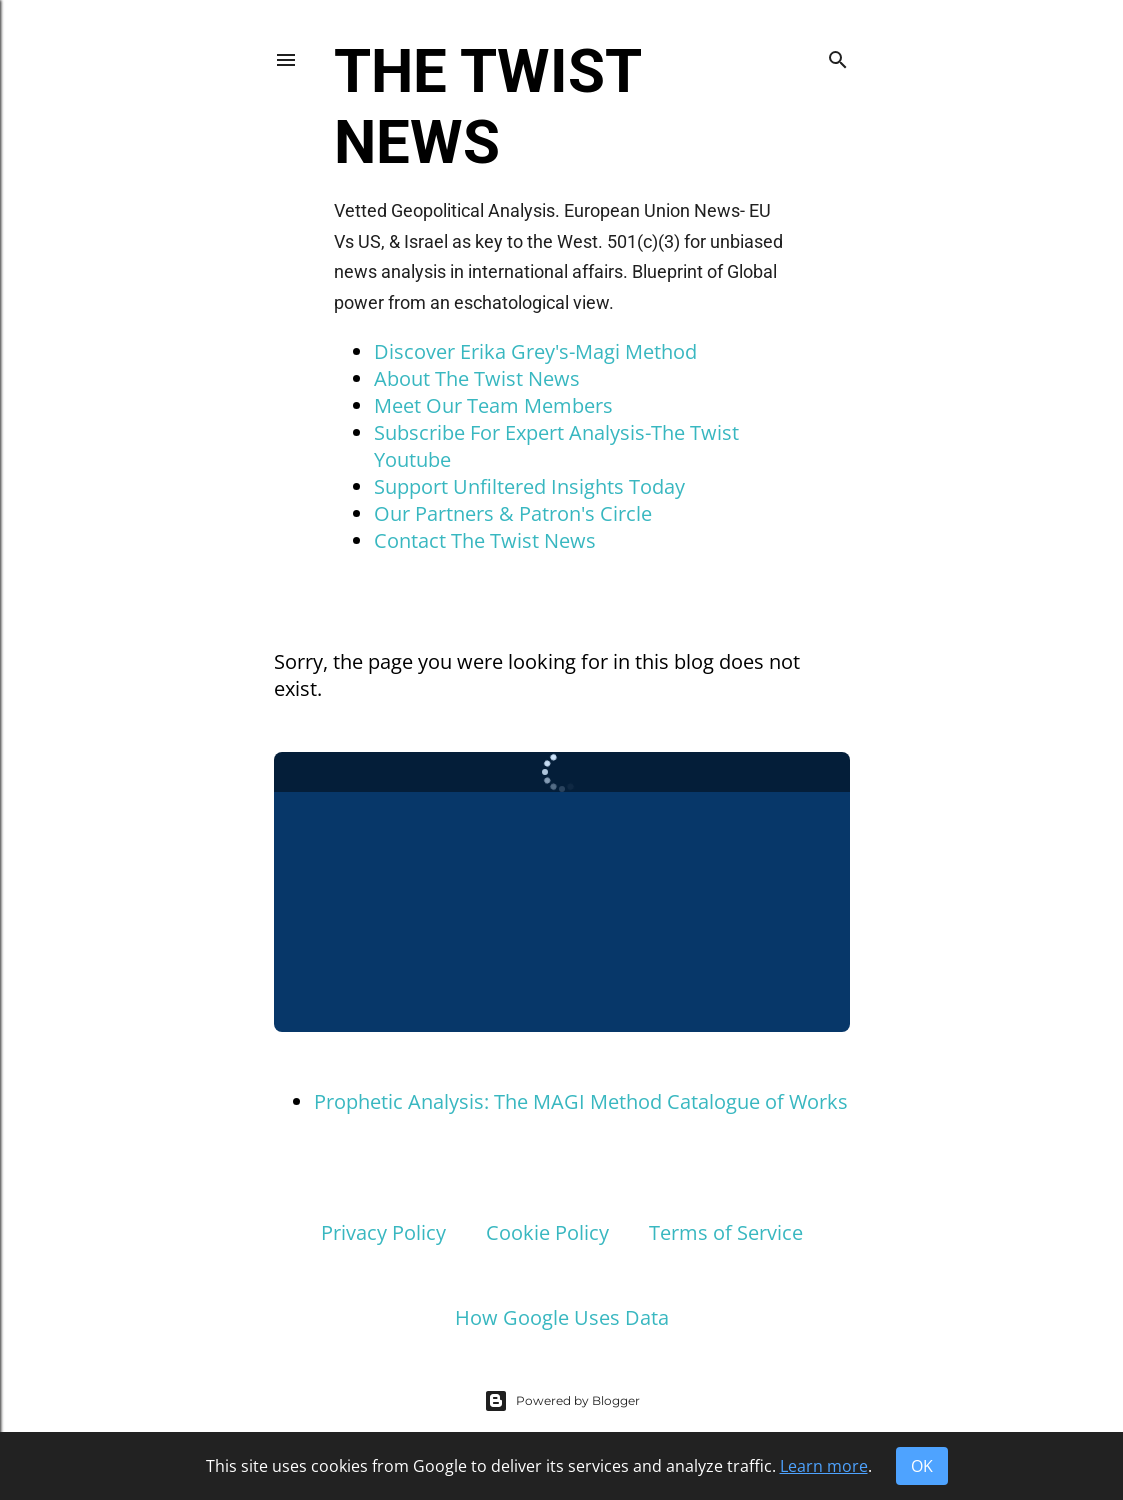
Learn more (824, 1466)
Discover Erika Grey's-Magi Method (535, 351)
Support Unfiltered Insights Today (529, 486)
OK (922, 1466)
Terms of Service (726, 1232)
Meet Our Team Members (493, 405)
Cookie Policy (547, 1232)
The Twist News (487, 107)
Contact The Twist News (485, 540)
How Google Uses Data (562, 1317)
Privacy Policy (383, 1232)
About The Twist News (477, 378)
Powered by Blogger (562, 1401)
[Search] (838, 56)
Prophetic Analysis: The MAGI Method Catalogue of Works (581, 1101)
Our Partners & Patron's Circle (513, 513)
